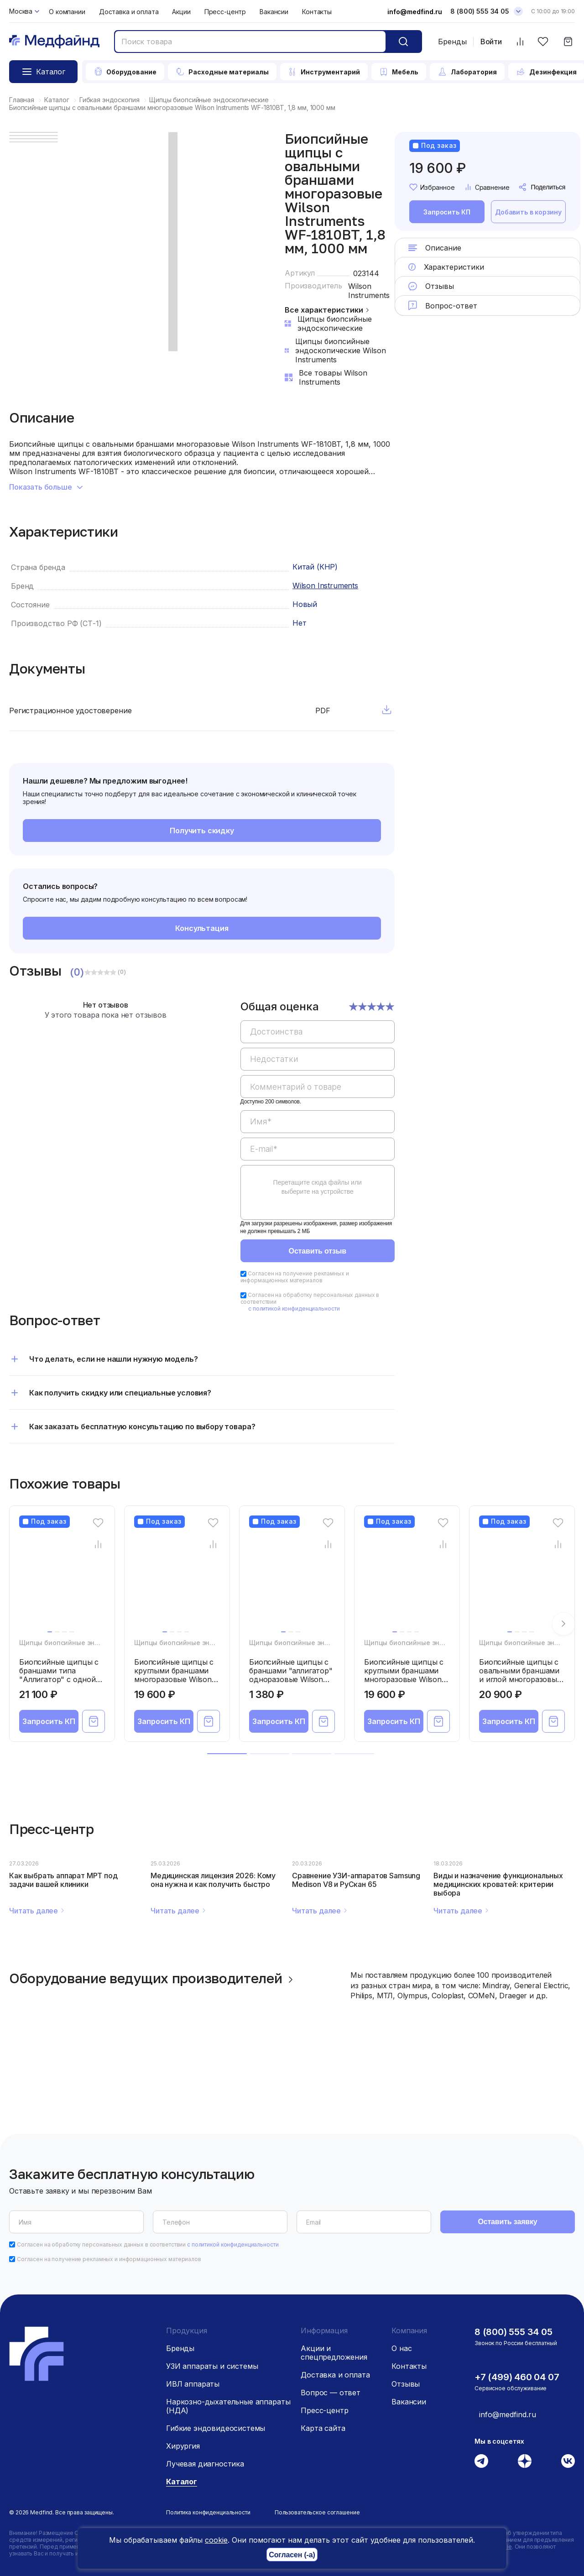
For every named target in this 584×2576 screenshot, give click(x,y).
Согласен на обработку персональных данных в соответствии (148, 2244)
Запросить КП (446, 212)
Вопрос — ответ (330, 2392)
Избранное (432, 187)
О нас (401, 2348)
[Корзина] (568, 42)
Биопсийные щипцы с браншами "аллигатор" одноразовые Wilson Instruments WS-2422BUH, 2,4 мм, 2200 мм (291, 1683)
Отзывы (405, 2383)
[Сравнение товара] (98, 1544)
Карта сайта (323, 2428)
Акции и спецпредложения (334, 2353)
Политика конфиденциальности (208, 2512)
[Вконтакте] (568, 2461)
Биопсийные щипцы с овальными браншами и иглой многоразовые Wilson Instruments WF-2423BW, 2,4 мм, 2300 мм (520, 1683)
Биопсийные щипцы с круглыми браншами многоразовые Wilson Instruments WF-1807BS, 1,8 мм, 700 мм (176, 1679)
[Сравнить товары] (520, 42)
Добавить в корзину (528, 212)
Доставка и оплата (129, 12)
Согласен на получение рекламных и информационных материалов (294, 1277)
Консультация (201, 928)
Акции (181, 12)
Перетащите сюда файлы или (317, 1187)
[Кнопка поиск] (403, 41)
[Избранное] (543, 42)
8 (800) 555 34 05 (513, 2331)
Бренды (452, 41)
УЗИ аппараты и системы (212, 2366)
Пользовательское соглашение (317, 2512)
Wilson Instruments (369, 291)
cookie (216, 2540)
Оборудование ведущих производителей (152, 1978)
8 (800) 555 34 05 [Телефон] (479, 11)
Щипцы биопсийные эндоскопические (82, 1642)
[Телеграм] (481, 2461)
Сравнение (487, 187)
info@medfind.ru (414, 12)
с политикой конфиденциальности (293, 1308)
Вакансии (274, 12)
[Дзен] (525, 2461)
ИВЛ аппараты (192, 2383)
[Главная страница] (54, 42)
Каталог (181, 2481)
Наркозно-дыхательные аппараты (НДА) (228, 2406)
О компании (67, 12)
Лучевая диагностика (205, 2463)
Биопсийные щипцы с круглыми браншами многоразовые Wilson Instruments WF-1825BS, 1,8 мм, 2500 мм (406, 1679)
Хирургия (183, 2446)
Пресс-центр (225, 12)
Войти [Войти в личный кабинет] (491, 41)
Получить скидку (202, 830)
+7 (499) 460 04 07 (516, 2377)
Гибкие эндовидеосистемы (215, 2428)
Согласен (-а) (292, 2555)
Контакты (317, 12)
